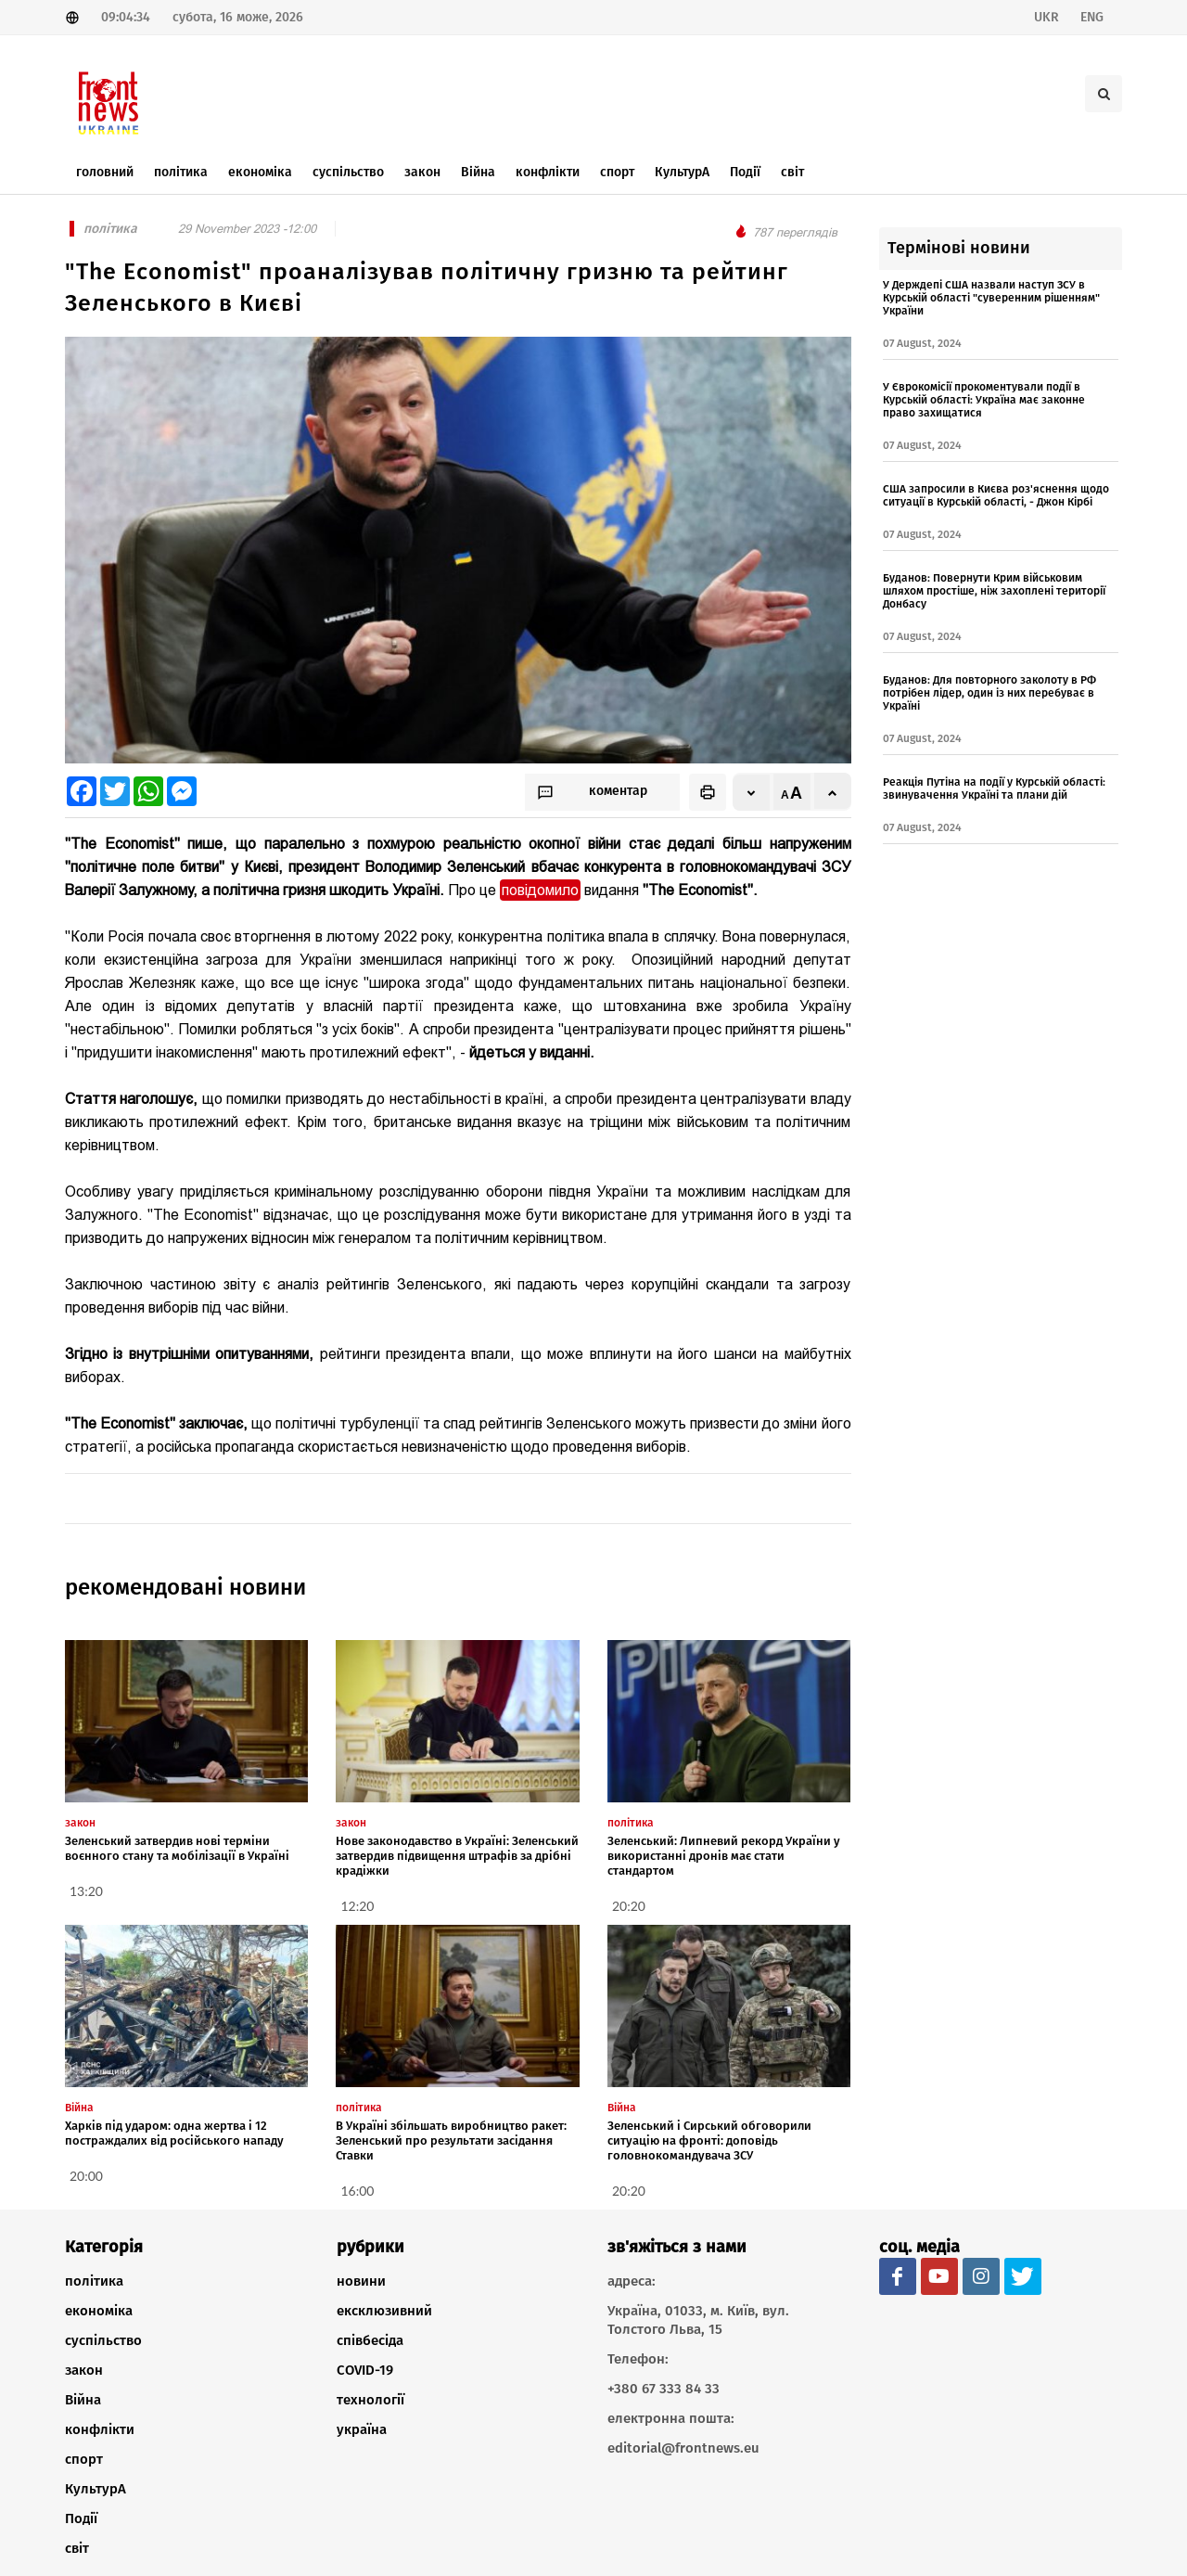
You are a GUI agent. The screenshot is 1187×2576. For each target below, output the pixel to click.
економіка (99, 2310)
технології (370, 2399)
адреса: (631, 2281)
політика (94, 2281)
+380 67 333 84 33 (663, 2388)
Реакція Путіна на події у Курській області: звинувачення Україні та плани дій (994, 788)
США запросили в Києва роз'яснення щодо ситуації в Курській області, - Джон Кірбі (996, 495)
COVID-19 (365, 2370)
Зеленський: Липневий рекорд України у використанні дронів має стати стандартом (723, 1856)
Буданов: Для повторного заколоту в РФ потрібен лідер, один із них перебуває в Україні (989, 692)
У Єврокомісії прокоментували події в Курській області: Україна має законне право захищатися (984, 399)
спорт (84, 2459)
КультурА (95, 2488)
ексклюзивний (384, 2310)
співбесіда (370, 2340)
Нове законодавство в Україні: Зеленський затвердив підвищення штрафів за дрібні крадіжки (457, 1856)
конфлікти (99, 2429)
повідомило (540, 890)
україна (362, 2429)
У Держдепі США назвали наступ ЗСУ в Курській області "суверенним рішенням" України (991, 297)
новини (361, 2281)
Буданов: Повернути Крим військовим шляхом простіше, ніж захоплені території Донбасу (994, 590)
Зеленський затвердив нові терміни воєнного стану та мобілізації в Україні (177, 1848)
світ (77, 2548)
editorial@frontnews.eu (683, 2448)
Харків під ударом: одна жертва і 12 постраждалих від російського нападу (174, 2133)
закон (84, 2370)
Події (81, 2518)
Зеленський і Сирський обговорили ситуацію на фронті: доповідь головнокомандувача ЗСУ (709, 2140)
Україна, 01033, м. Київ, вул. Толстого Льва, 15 (698, 2320)
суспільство (103, 2340)
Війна (83, 2399)
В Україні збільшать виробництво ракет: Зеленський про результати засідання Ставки (451, 2140)
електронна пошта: (670, 2418)
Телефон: (638, 2359)
